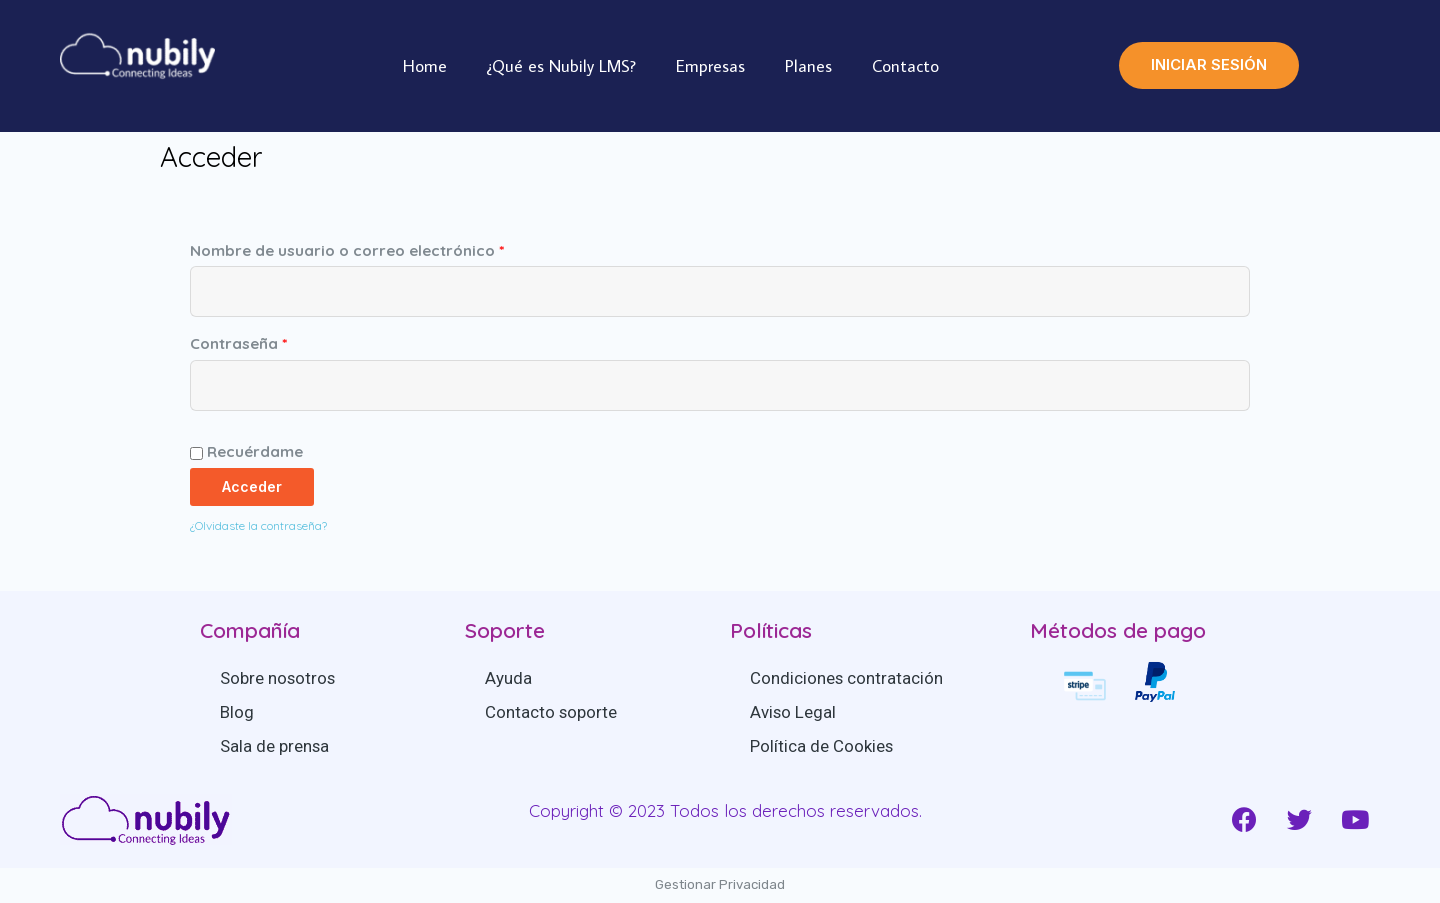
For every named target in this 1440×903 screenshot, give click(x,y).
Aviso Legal (793, 712)
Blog (237, 712)
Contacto (905, 66)
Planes (808, 66)
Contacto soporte (551, 712)
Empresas (710, 66)
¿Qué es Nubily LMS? (561, 66)
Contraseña (239, 343)
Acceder (252, 486)
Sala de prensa (275, 746)
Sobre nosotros (278, 678)
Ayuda (508, 678)
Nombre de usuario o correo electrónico (347, 250)
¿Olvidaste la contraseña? (258, 525)
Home (425, 66)
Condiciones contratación (847, 678)
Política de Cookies (822, 746)
